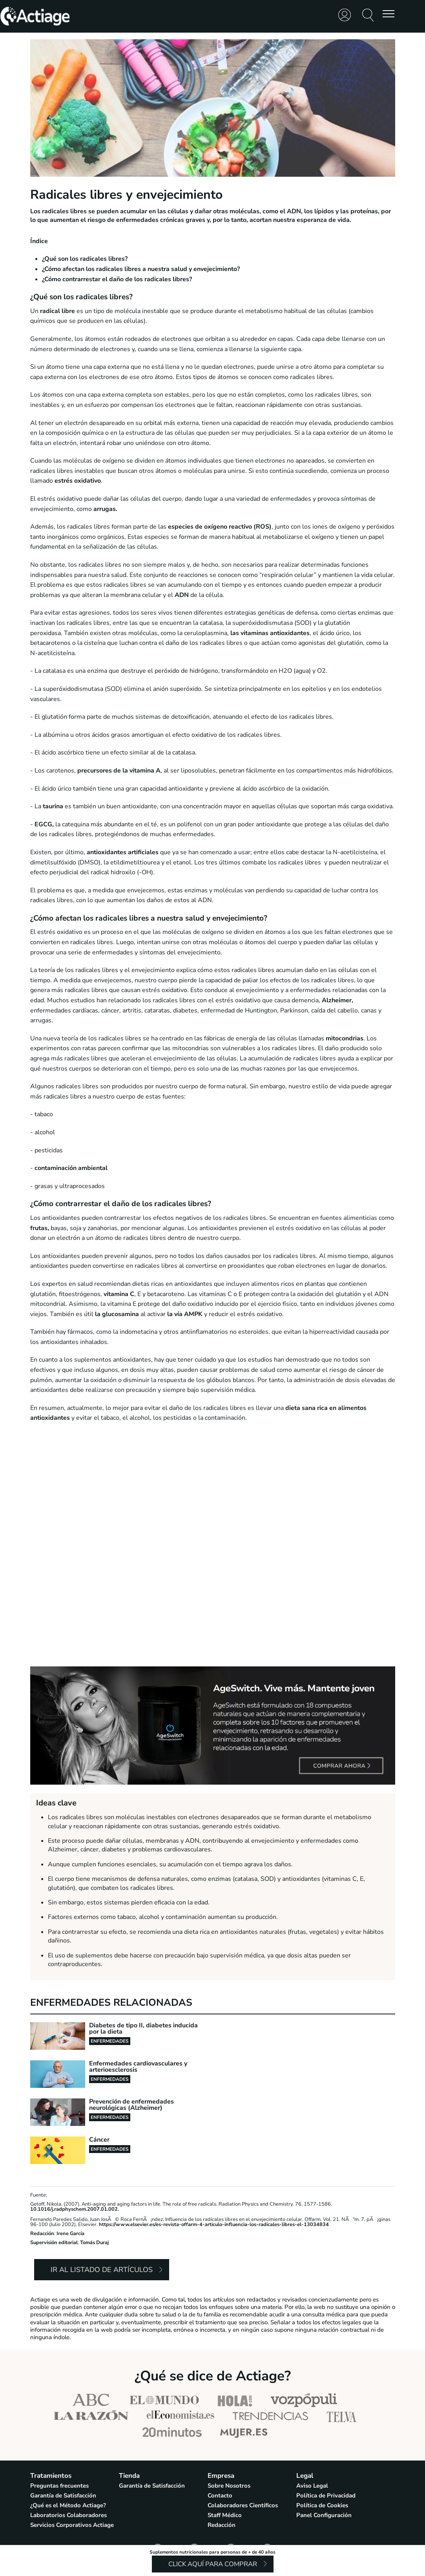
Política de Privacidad (326, 2495)
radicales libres (64, 211)
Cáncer (99, 2139)
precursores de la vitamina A (119, 770)
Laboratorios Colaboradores (68, 2515)
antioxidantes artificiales (122, 852)
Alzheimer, (336, 1000)
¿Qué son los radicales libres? (85, 258)
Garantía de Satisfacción (63, 2495)
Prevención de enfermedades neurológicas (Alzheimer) (131, 2104)
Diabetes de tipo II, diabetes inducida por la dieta (143, 2028)
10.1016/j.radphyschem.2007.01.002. (74, 2209)
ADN (182, 595)
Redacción (42, 2233)
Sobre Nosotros (229, 2486)
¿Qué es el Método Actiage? (68, 2505)
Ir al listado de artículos (102, 2269)
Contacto (220, 2495)
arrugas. (105, 509)
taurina (53, 806)
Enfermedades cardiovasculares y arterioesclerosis (138, 2066)
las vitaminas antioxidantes (270, 633)
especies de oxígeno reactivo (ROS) (219, 526)
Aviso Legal (312, 2486)
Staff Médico (225, 2515)
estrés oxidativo (78, 480)
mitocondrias (344, 1038)
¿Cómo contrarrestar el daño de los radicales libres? (117, 279)
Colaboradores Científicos (243, 2505)
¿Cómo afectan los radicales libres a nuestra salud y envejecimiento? (141, 269)
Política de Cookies (322, 2505)
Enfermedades (110, 2041)
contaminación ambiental (71, 1168)
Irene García (70, 2233)
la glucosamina (117, 1314)
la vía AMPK (185, 1314)
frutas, (39, 1228)
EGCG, (44, 824)
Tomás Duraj (94, 2242)
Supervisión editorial (54, 2242)
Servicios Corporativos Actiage (72, 2525)
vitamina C (119, 1294)
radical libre (57, 311)
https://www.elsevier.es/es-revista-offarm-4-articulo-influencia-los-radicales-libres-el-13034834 (214, 2224)
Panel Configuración (324, 2515)
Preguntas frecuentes (59, 2486)
